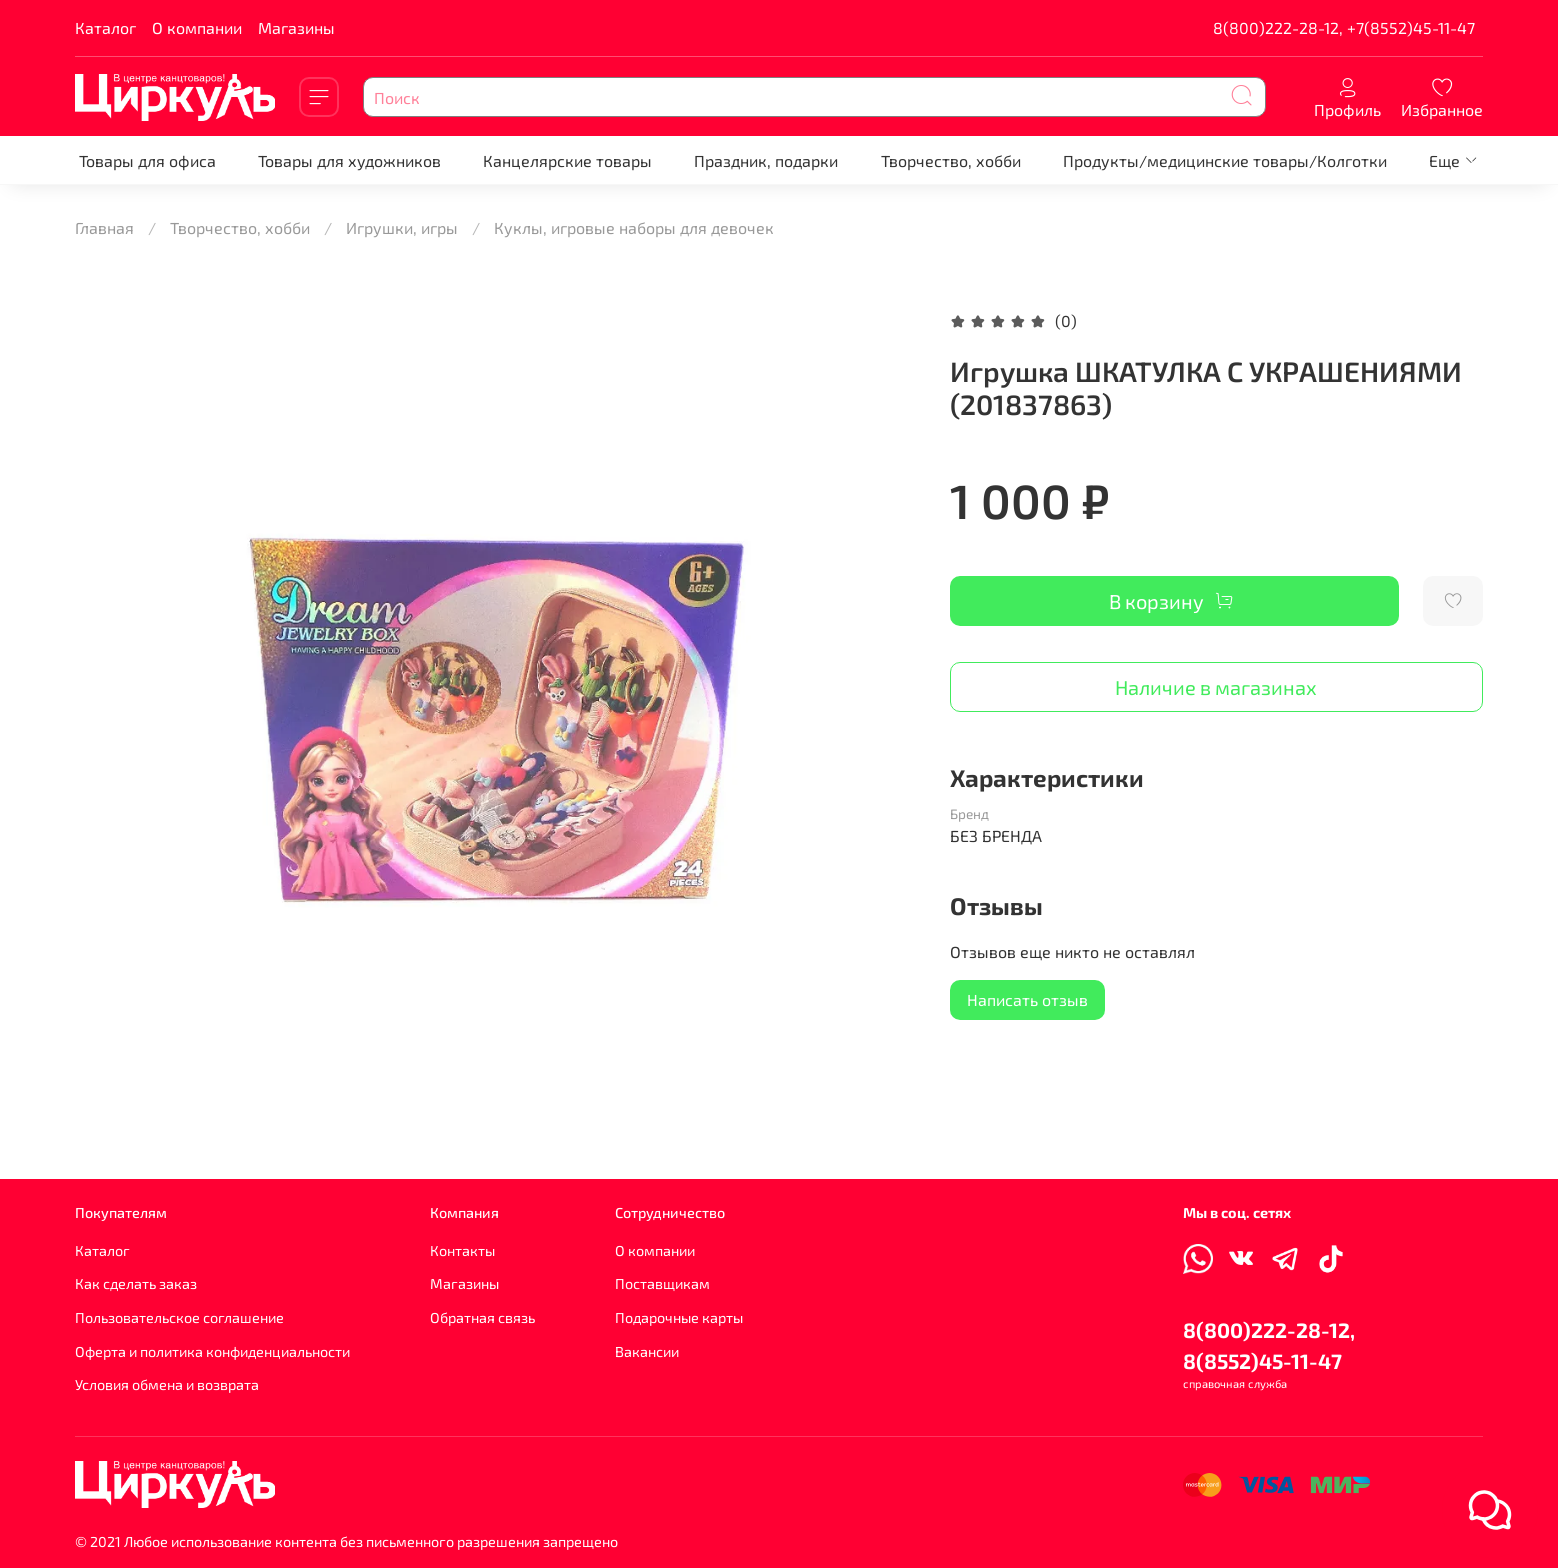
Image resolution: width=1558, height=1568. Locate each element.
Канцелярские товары (567, 160)
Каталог (105, 27)
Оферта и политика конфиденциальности (212, 1351)
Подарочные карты (679, 1317)
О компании (197, 27)
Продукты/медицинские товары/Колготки (1225, 160)
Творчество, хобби (951, 160)
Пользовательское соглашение (179, 1317)
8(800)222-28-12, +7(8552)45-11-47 (1344, 27)
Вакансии (647, 1351)
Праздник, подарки (766, 160)
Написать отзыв (1027, 999)
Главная (104, 227)
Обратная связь (482, 1317)
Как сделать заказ (136, 1283)
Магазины (296, 27)
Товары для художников (349, 160)
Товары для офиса (147, 160)
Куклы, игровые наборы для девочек (634, 227)
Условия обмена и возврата (167, 1384)
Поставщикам (662, 1283)
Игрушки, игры (402, 227)
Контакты (462, 1250)
